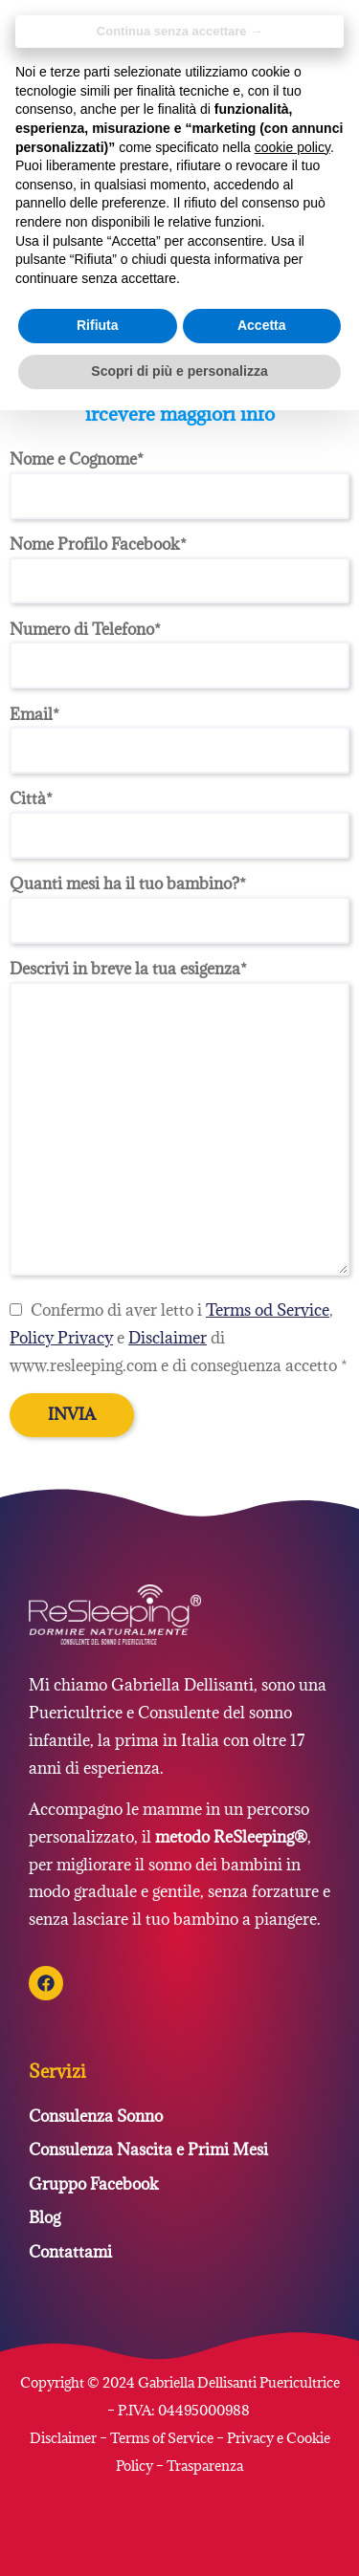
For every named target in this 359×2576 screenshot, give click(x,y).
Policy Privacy (61, 1337)
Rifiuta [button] (98, 325)
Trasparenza (205, 2465)
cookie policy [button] (292, 147)
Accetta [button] (261, 325)
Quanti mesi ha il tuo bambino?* (179, 901)
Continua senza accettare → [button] (179, 31)
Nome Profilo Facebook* (179, 562)
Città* (179, 816)
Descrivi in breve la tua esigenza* (179, 1119)
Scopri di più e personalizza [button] (179, 371)
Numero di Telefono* (179, 647)
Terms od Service (267, 1310)
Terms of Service (161, 2438)
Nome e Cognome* (179, 477)
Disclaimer (167, 1337)
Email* (179, 732)
